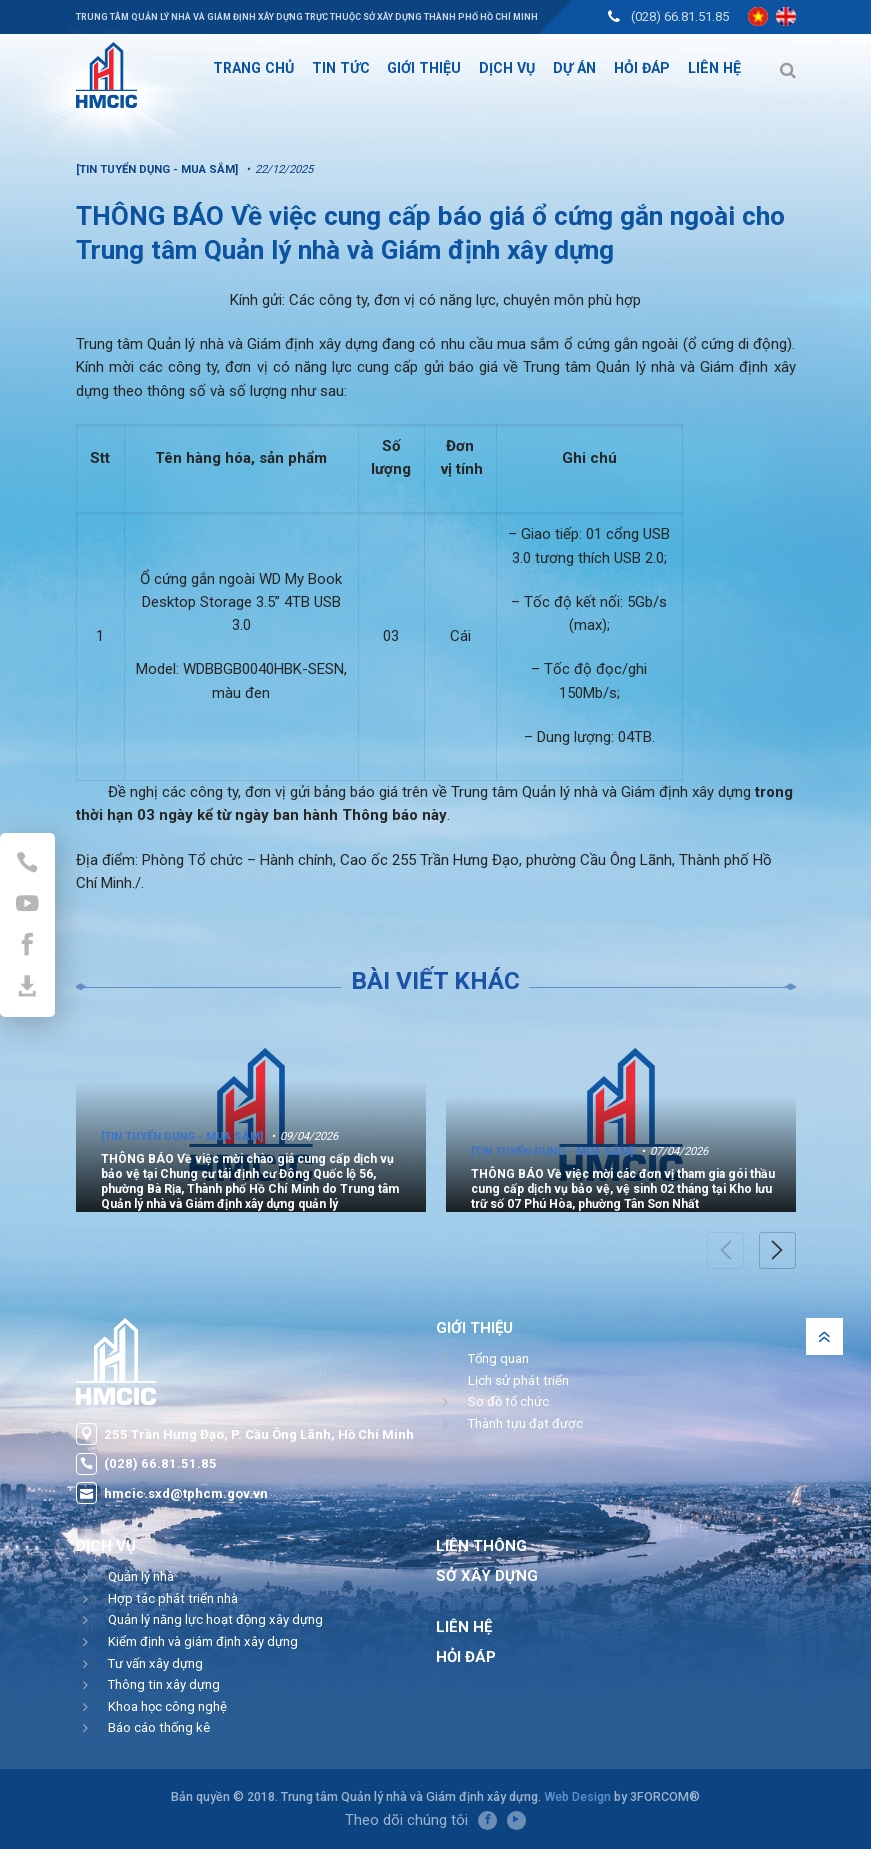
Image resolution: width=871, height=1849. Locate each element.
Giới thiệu (474, 1328)
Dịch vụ (106, 1546)
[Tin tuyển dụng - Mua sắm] (182, 1136)
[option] (251, 1114)
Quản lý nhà (141, 1576)
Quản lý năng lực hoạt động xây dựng (215, 1619)
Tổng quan (498, 1358)
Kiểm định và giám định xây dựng (203, 1641)
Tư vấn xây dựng (155, 1663)
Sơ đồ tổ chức (508, 1401)
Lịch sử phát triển (518, 1380)
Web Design (577, 1796)
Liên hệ (464, 1627)
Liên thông (481, 1546)
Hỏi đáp (466, 1657)
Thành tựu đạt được (525, 1423)
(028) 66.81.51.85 (680, 16)
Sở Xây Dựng (487, 1576)
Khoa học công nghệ (167, 1706)
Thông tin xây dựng (164, 1684)
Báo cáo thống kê (159, 1727)
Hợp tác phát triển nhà (173, 1598)
